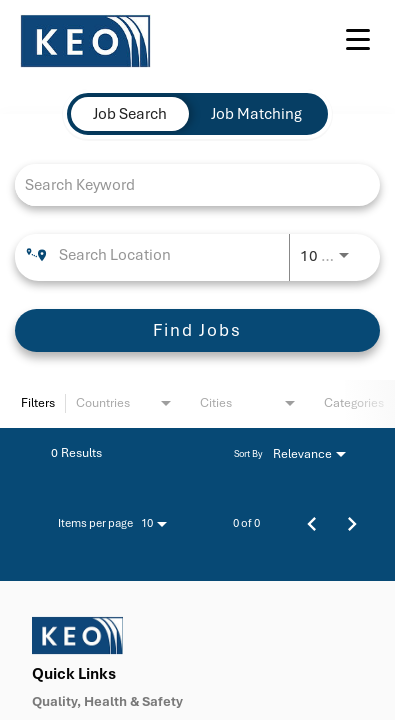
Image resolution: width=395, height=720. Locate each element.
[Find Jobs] (197, 330)
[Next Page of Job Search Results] (352, 523)
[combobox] (187, 184)
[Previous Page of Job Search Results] (312, 523)
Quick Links (74, 674)
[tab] (130, 114)
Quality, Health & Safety (107, 702)
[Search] (197, 330)
